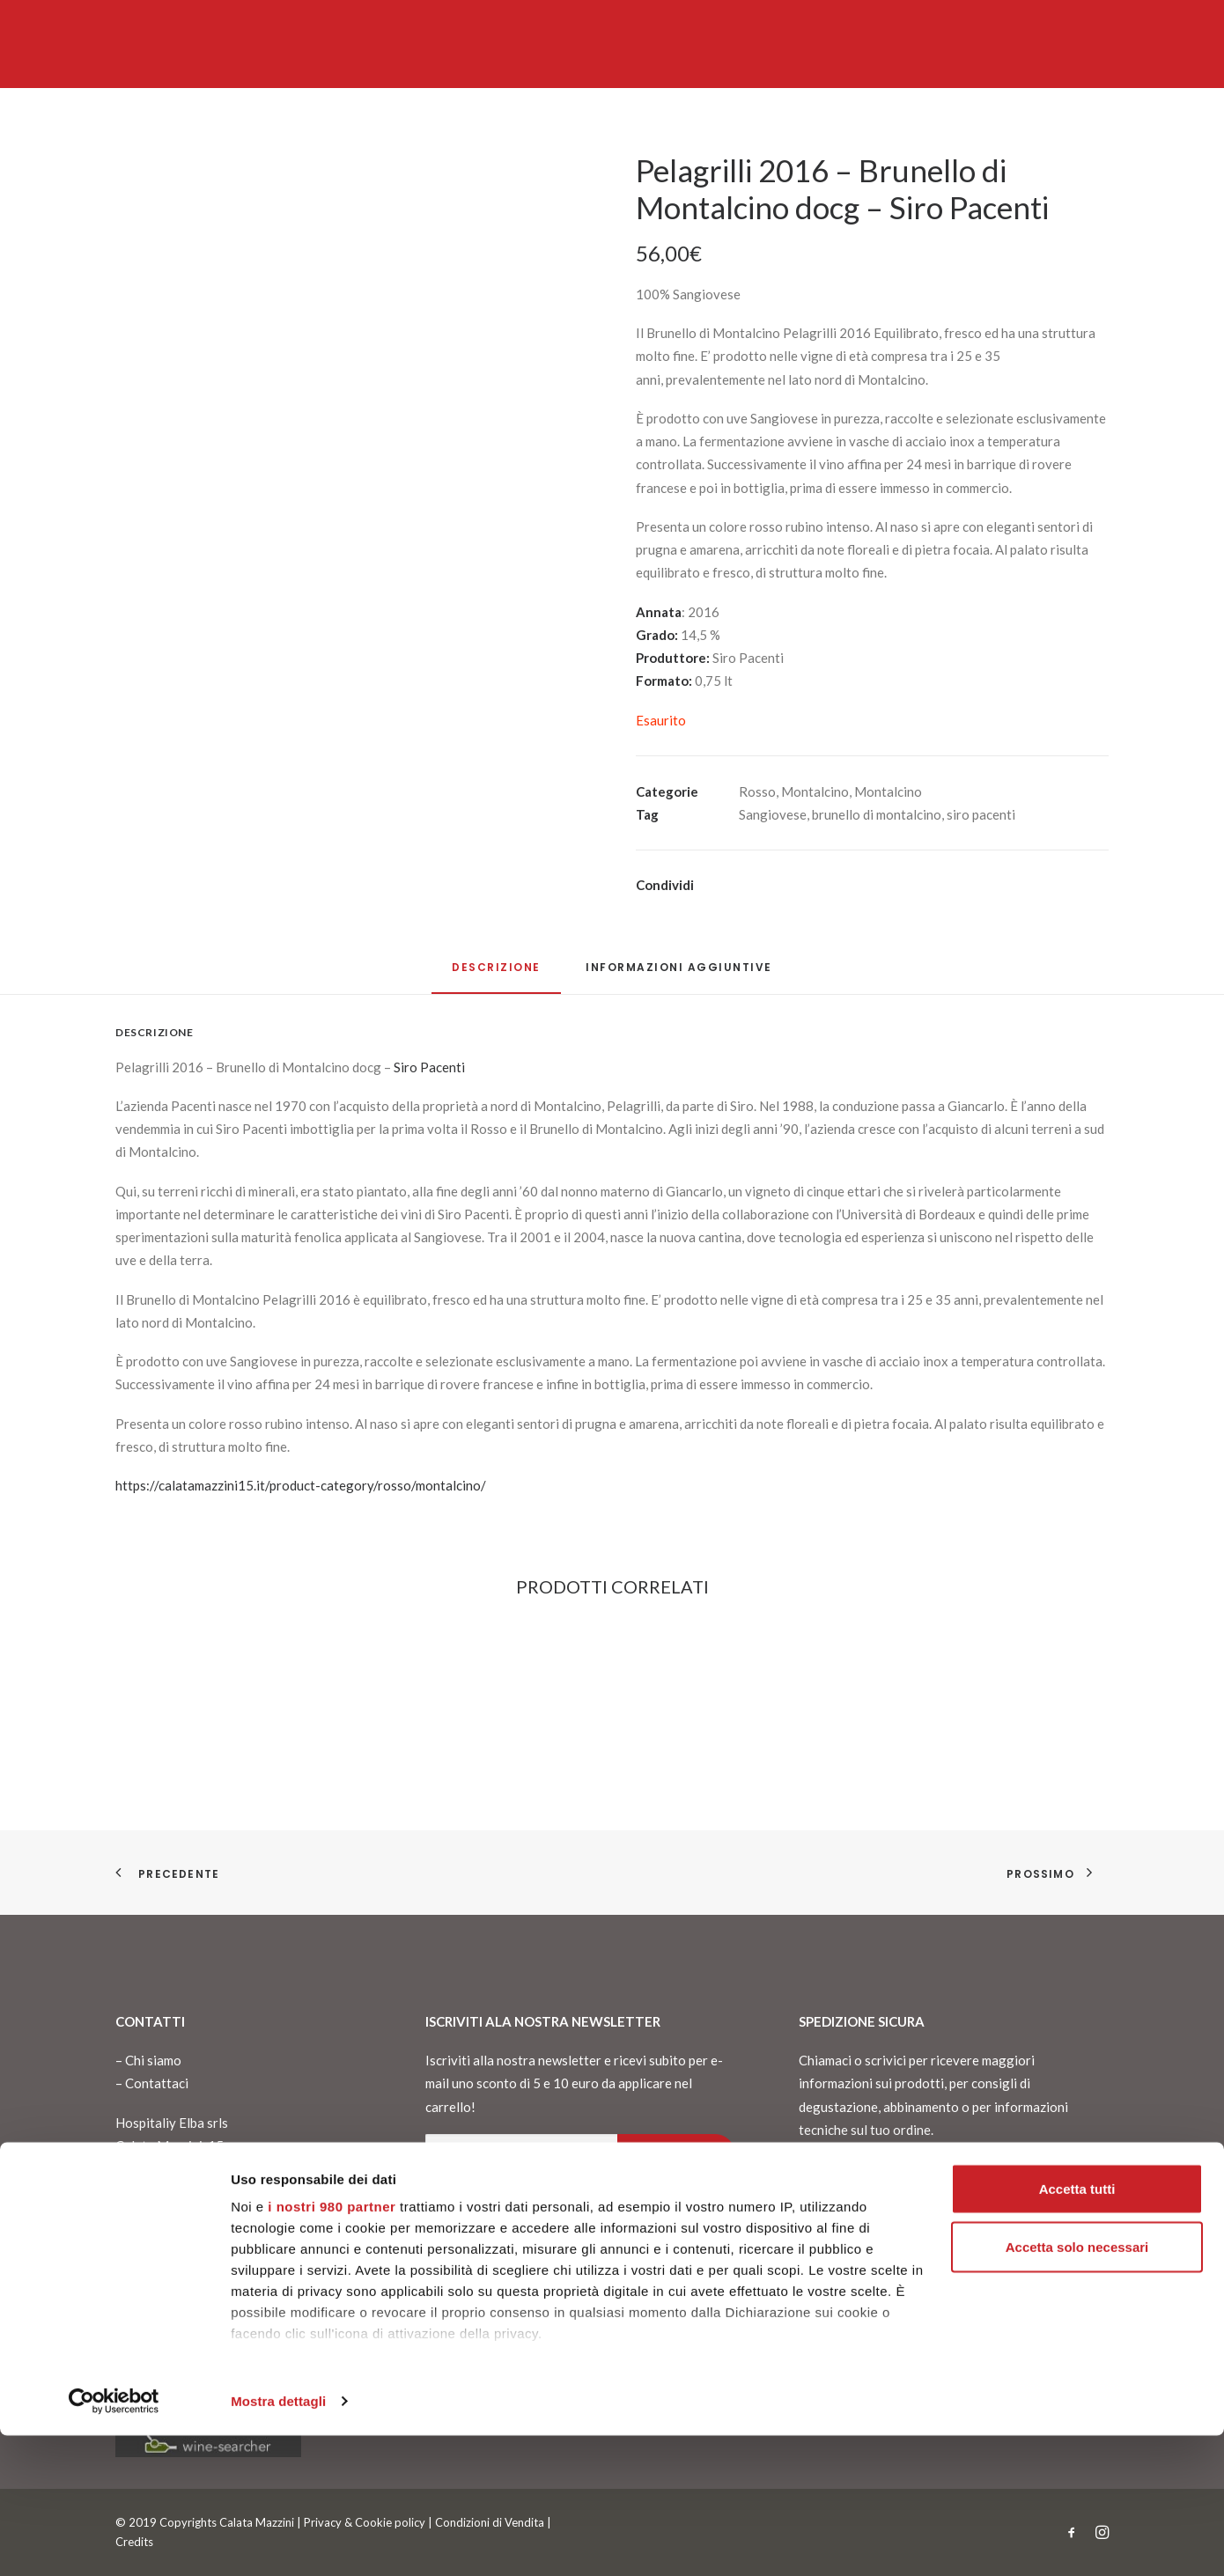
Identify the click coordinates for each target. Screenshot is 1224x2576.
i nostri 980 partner (331, 2346)
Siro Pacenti (429, 1067)
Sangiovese (773, 814)
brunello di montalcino (876, 814)
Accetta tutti (1077, 2329)
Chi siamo (153, 2060)
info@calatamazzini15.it (186, 2254)
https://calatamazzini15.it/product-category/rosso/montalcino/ (300, 1485)
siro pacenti (981, 814)
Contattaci (156, 2083)
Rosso (757, 791)
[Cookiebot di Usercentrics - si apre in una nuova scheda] (114, 2541)
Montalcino (815, 791)
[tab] (679, 974)
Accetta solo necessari (1077, 2387)
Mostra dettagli (278, 2541)
